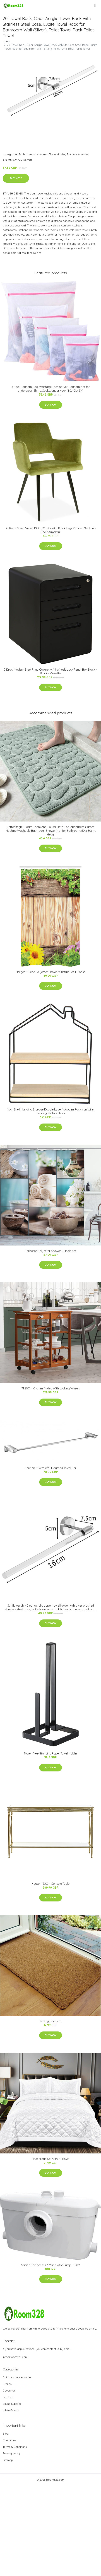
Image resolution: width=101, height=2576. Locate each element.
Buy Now (16, 178)
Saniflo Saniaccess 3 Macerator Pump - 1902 (50, 2265)
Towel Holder (57, 154)
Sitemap (8, 2460)
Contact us (9, 2440)
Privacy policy (11, 2453)
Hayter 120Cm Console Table (50, 1883)
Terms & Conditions (15, 2446)
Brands (7, 2384)
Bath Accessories (78, 154)
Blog (6, 2433)
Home (6, 41)
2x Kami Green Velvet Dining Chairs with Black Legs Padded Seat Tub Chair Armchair (51, 530)
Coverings (9, 2390)
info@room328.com (15, 2357)
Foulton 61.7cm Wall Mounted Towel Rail (50, 1468)
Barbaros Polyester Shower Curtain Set (50, 1251)
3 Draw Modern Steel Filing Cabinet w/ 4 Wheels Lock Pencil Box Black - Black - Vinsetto (50, 671)
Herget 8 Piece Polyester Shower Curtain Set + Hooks (50, 972)
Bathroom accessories (33, 154)
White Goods (11, 2410)
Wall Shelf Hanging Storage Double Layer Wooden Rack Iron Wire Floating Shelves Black (50, 1111)
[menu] (95, 5)
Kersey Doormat (50, 2021)
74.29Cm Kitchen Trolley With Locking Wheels (50, 1388)
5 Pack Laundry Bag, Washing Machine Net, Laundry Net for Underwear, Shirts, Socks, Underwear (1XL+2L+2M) (50, 388)
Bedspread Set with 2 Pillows (50, 2159)
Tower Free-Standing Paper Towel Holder (50, 1753)
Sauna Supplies (12, 2403)
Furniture (8, 2397)
